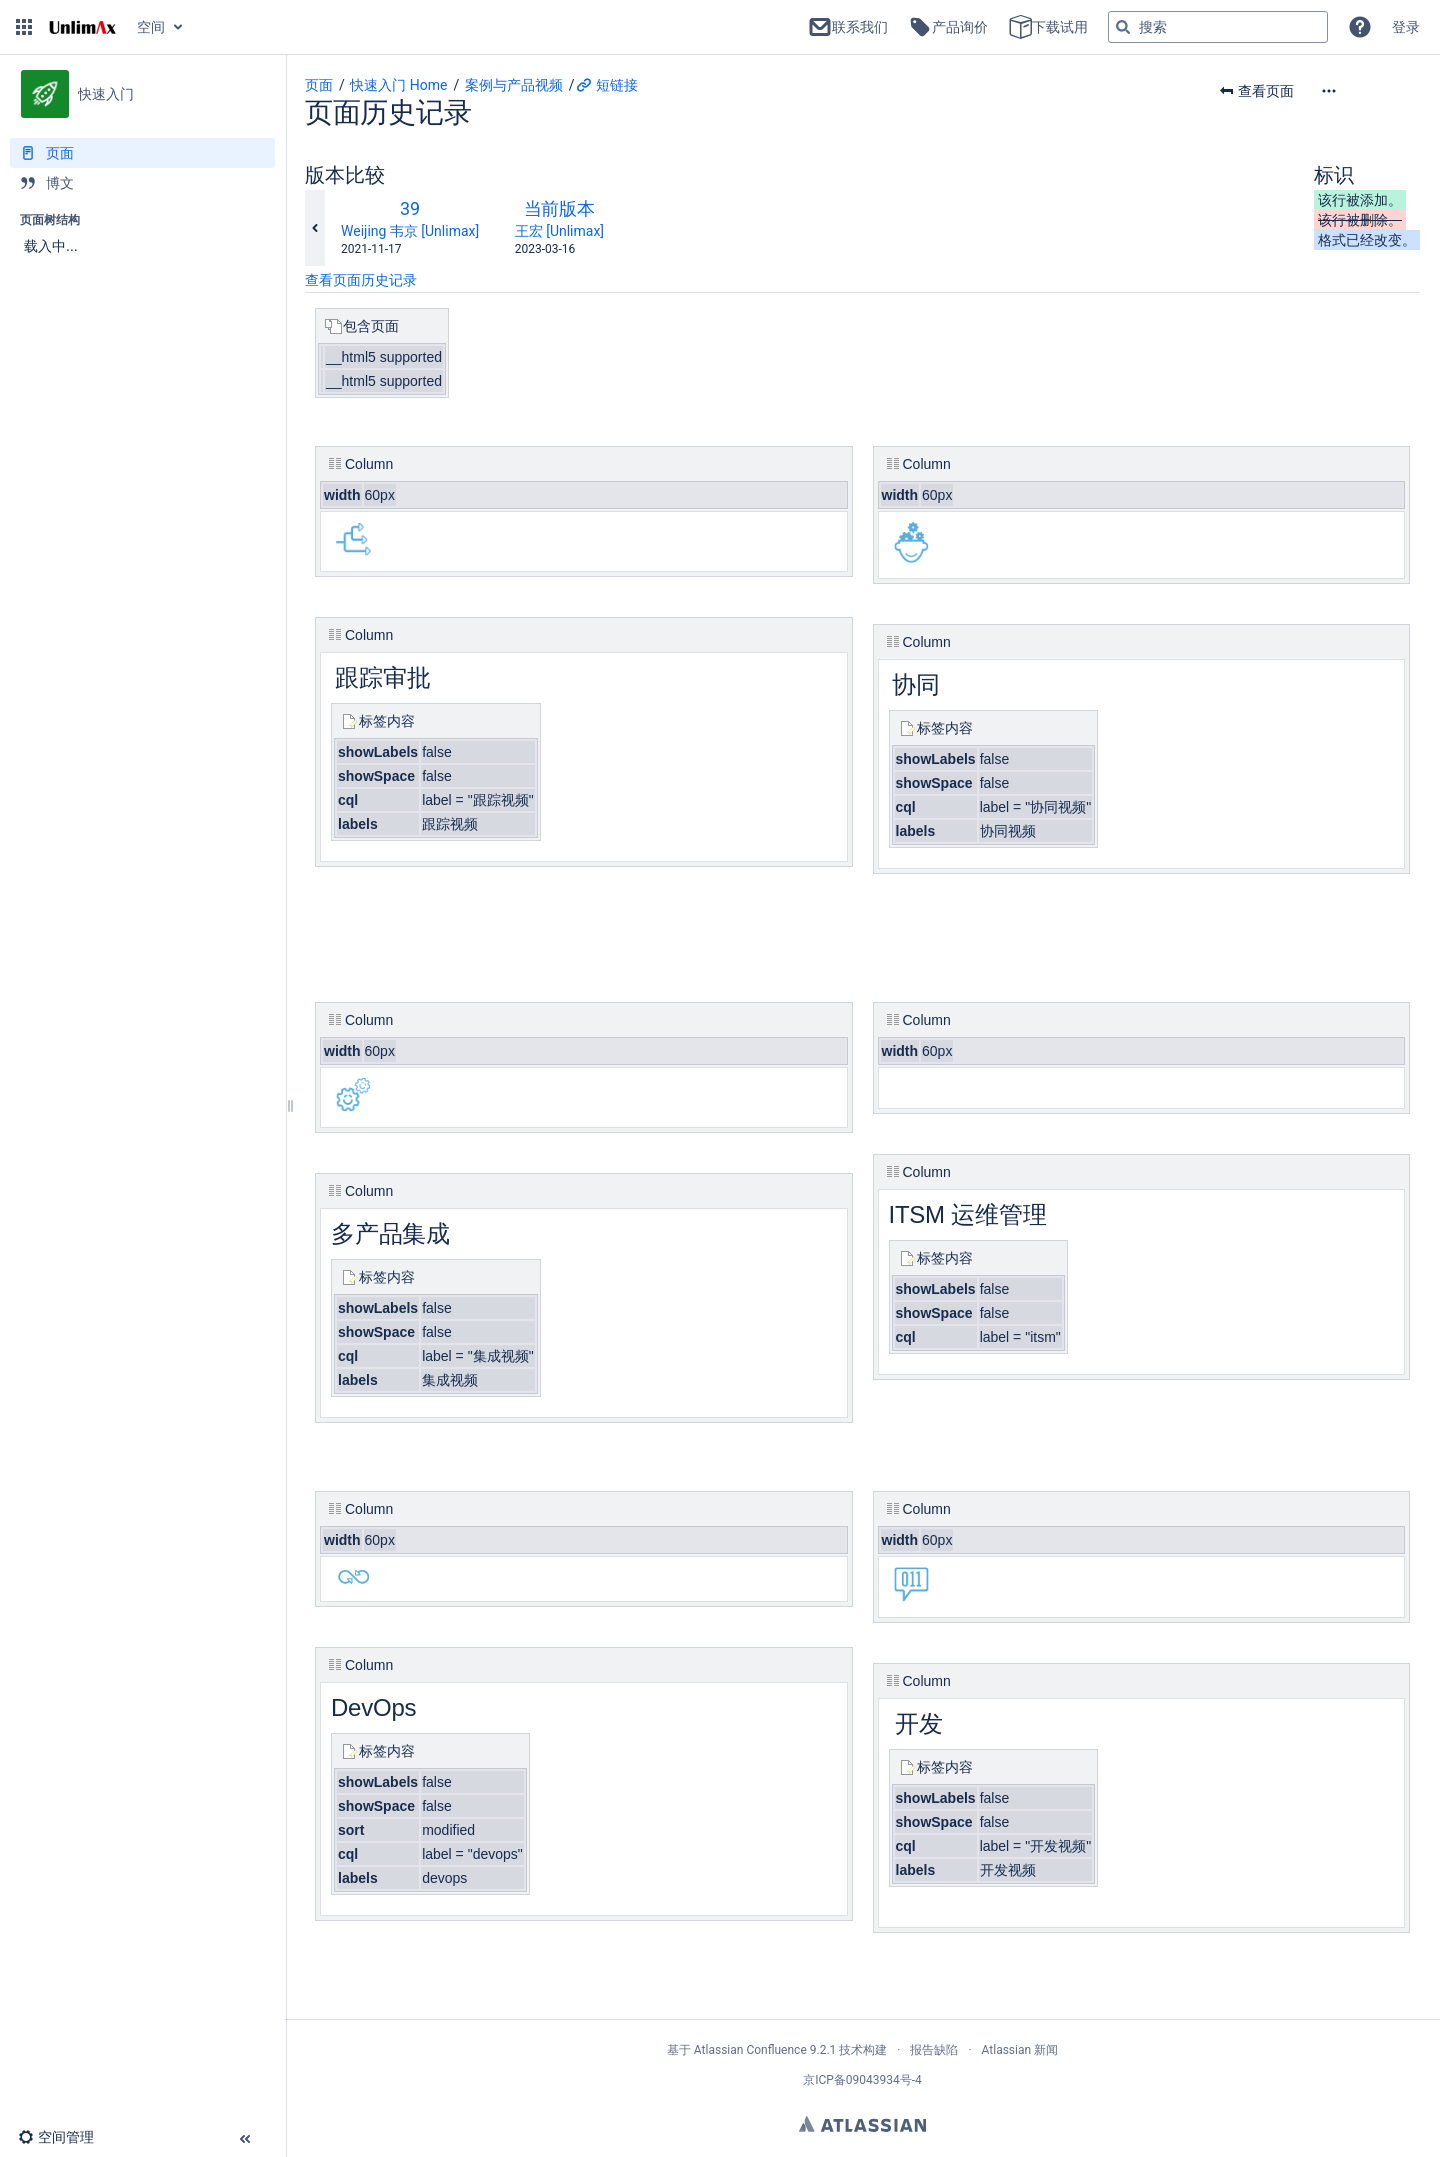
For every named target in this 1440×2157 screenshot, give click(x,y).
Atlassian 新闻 (1020, 2050)
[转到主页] (82, 27)
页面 (319, 85)
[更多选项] (1370, 91)
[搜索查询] (1218, 27)
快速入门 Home (398, 85)
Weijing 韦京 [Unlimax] (410, 231)
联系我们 (848, 27)
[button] (24, 27)
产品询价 (948, 27)
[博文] (142, 183)
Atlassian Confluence (750, 2050)
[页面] (142, 153)
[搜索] (1123, 27)
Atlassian (862, 2124)
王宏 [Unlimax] (559, 231)
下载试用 (1048, 27)
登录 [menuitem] (1406, 27)
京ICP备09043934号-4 (862, 2080)
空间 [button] (151, 27)
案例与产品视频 (514, 85)
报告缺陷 (934, 2050)
